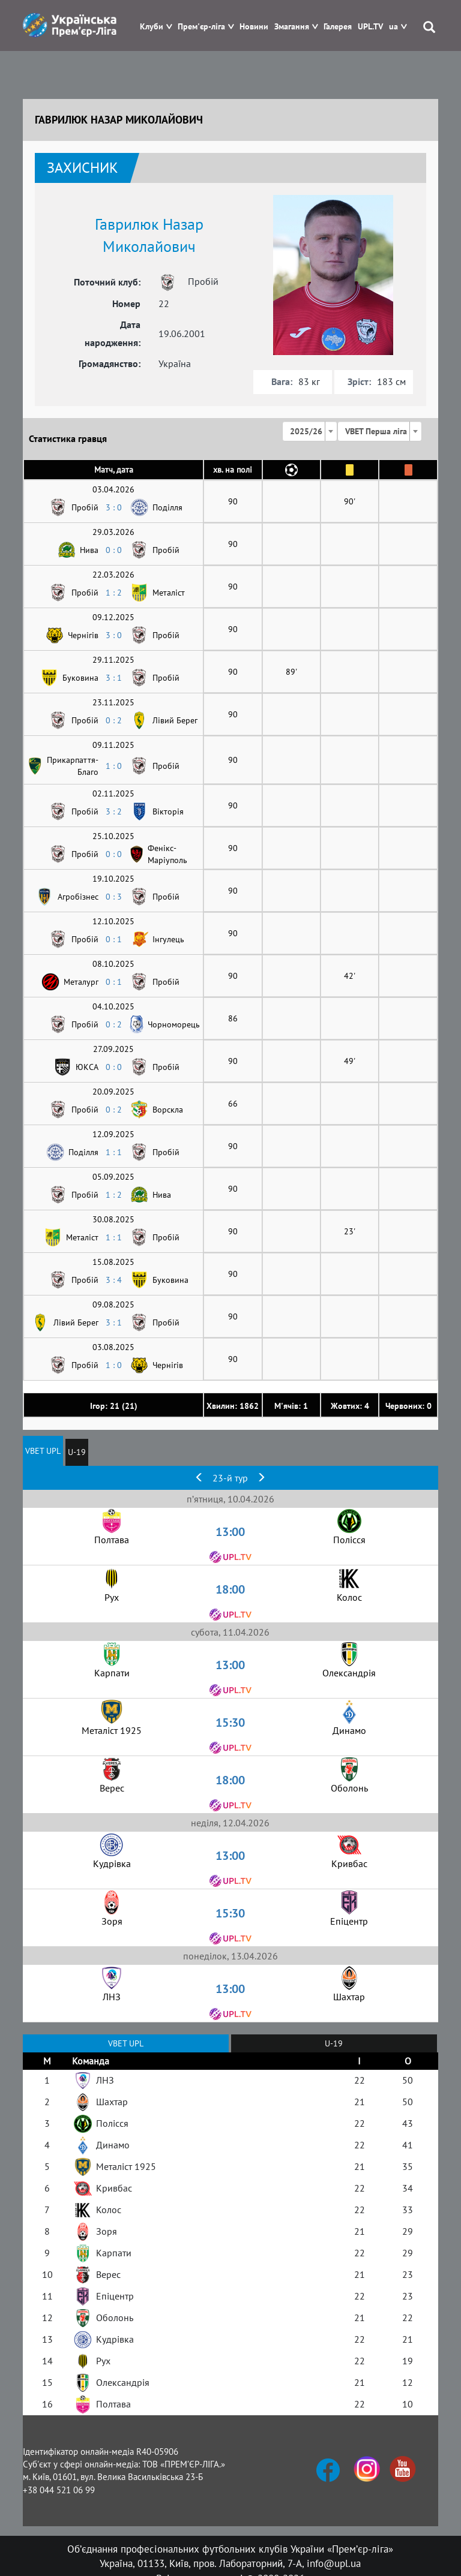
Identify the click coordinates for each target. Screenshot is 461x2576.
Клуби (151, 26)
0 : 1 (114, 939)
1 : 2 (114, 592)
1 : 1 (114, 1152)
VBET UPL (43, 1450)
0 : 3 (114, 896)
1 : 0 (114, 766)
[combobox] (309, 431)
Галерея (338, 26)
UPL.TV (370, 26)
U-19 (77, 1452)
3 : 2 (114, 811)
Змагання (291, 26)
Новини (254, 26)
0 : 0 (114, 550)
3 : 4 (114, 1280)
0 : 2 (114, 720)
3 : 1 (114, 677)
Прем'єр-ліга (201, 26)
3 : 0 (114, 507)
